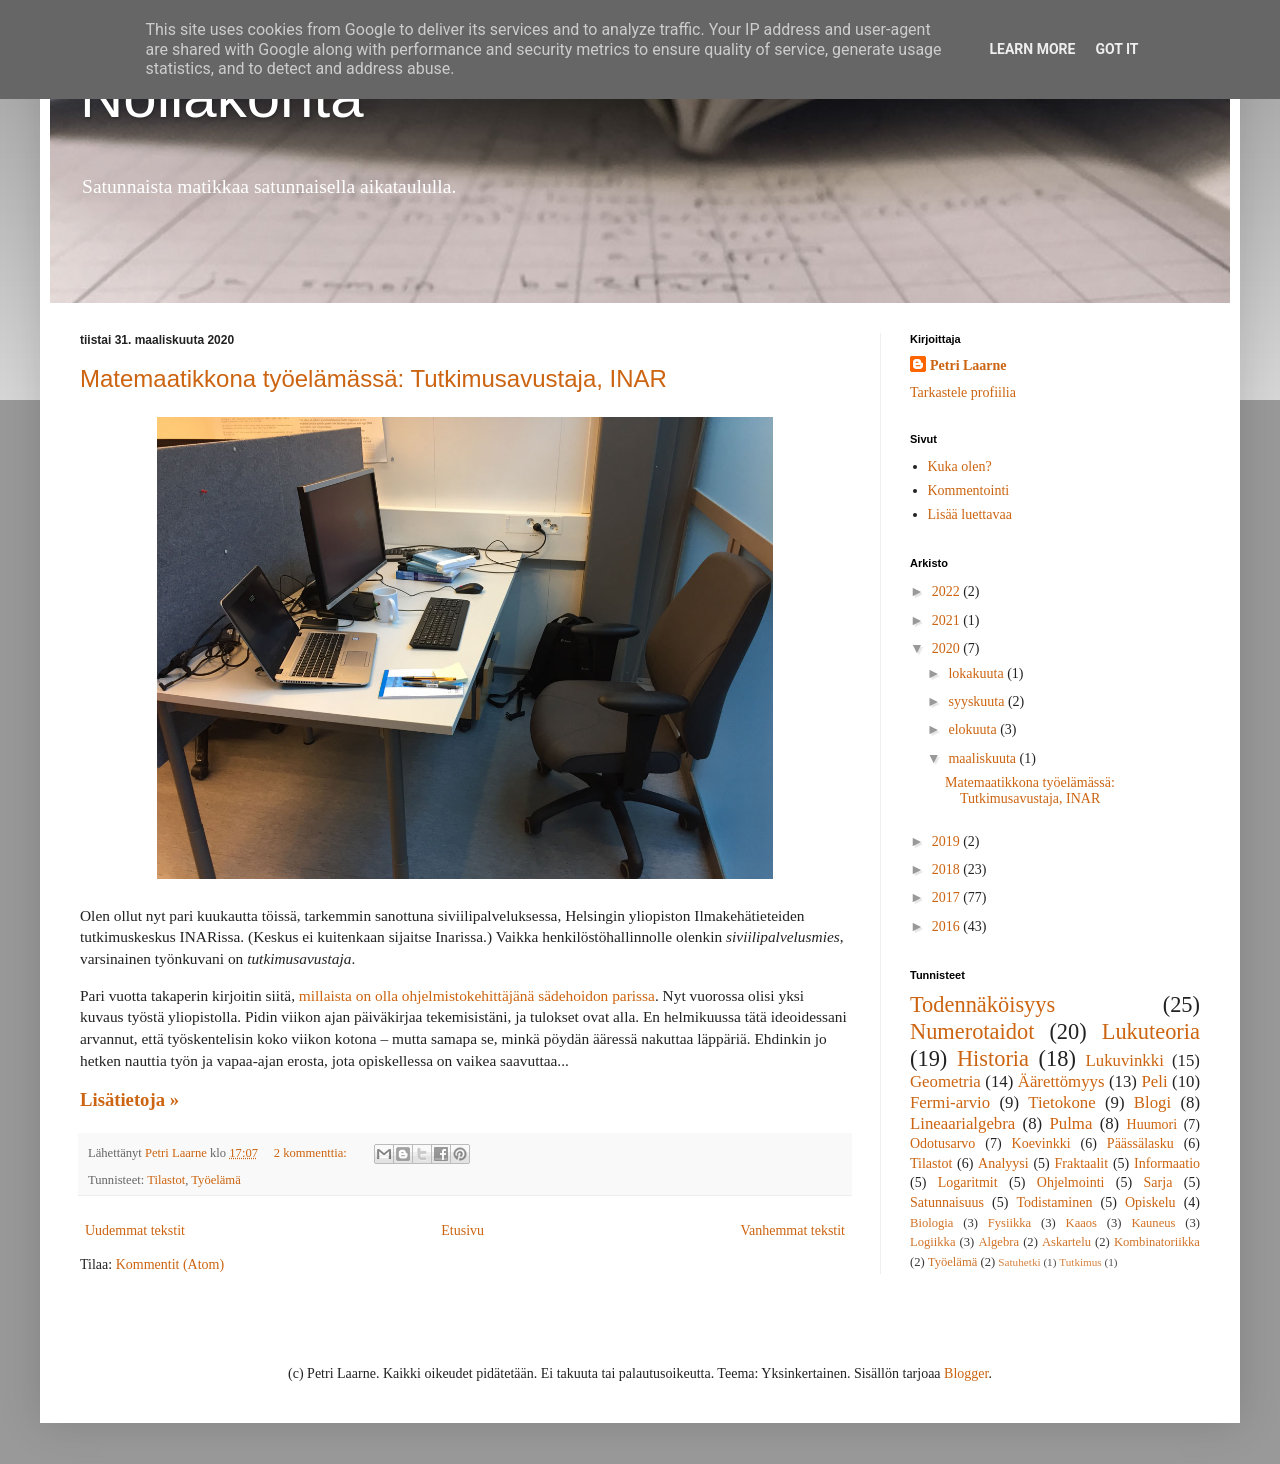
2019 (948, 841)
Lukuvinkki (1125, 1060)
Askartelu (1066, 1242)
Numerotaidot (972, 1031)
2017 (948, 897)
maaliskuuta (983, 758)
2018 (948, 869)
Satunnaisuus (947, 1202)
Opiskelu (1150, 1202)
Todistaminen (1054, 1202)
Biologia (931, 1223)
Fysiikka (1009, 1223)
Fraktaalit (1082, 1163)
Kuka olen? (960, 466)
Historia (993, 1058)
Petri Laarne (968, 365)
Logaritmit (968, 1182)
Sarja (1158, 1182)
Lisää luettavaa (970, 514)
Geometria (945, 1081)
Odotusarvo (942, 1143)
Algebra (998, 1242)
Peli (1154, 1081)
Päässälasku (1140, 1143)
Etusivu (462, 1230)
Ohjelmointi (1071, 1182)
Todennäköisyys (982, 1004)
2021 (948, 620)
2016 (948, 926)
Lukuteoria (1151, 1031)
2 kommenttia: (312, 1153)
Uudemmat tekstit (135, 1230)
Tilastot (166, 1180)
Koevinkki (1041, 1143)
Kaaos (1081, 1223)
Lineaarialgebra (962, 1123)
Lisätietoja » (129, 1099)
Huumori (1152, 1124)
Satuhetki (1019, 1262)
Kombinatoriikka (1157, 1242)
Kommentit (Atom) (170, 1264)
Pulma (1070, 1123)
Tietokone (1061, 1102)
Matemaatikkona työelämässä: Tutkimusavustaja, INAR (373, 378)
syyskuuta (978, 701)
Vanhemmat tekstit (792, 1230)
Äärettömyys (1061, 1081)
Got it (1116, 49)
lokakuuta (977, 673)
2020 (948, 648)
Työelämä (215, 1180)
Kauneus (1153, 1223)
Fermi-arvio (950, 1102)
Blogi (1152, 1102)
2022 (948, 591)
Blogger (966, 1373)
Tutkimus (1080, 1262)
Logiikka (932, 1242)
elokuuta (974, 729)
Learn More (1032, 49)
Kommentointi (969, 490)
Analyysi (1003, 1163)
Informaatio (1167, 1163)
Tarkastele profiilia (963, 392)
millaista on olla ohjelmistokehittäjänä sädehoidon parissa (477, 995)
